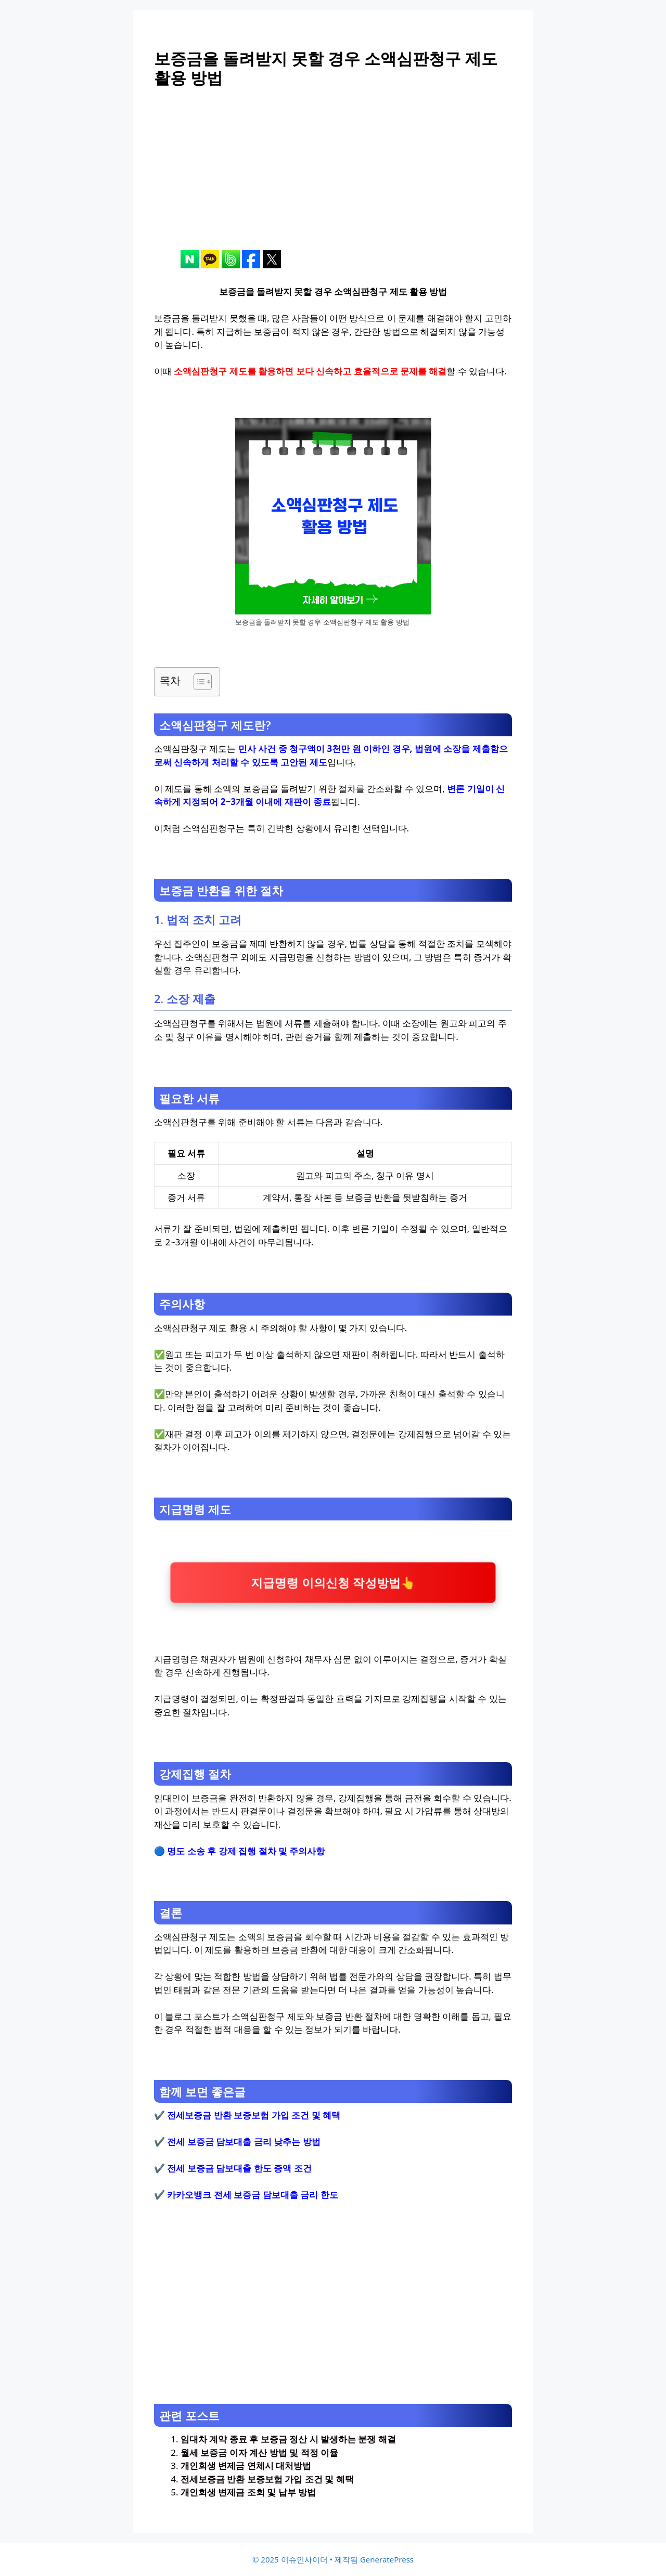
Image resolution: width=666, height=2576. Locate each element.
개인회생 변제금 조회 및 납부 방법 (248, 2492)
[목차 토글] (197, 682)
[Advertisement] (333, 177)
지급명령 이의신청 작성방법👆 (332, 1582)
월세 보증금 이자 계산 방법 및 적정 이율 (259, 2452)
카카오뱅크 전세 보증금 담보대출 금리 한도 (252, 2195)
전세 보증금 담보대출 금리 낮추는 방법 (243, 2142)
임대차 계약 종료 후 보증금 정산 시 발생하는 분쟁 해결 (288, 2439)
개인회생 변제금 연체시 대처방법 (246, 2465)
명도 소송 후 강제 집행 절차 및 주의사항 (246, 1851)
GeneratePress (387, 2559)
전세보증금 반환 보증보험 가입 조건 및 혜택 (253, 2115)
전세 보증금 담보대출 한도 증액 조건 (239, 2168)
